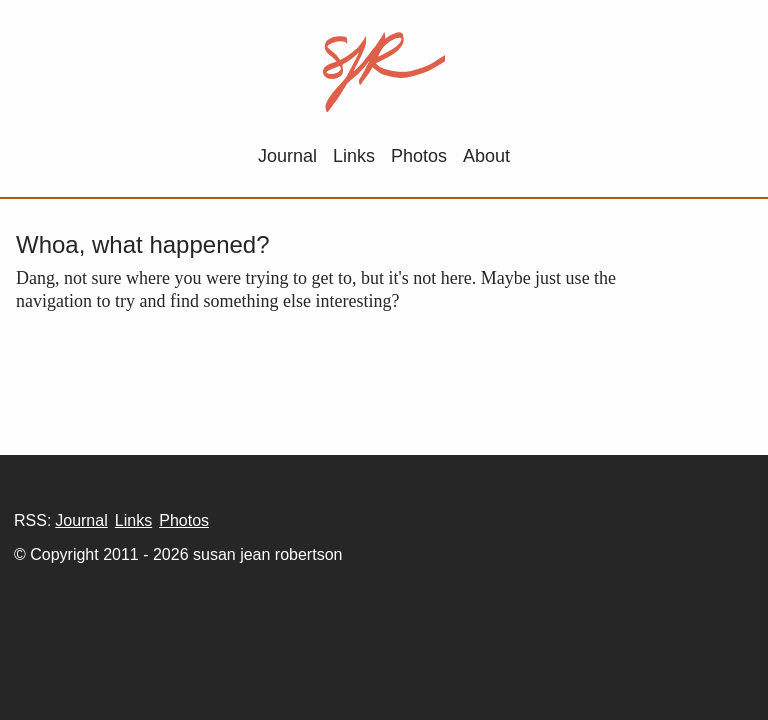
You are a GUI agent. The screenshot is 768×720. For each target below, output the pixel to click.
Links (354, 156)
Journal (287, 156)
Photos (419, 156)
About (486, 156)
